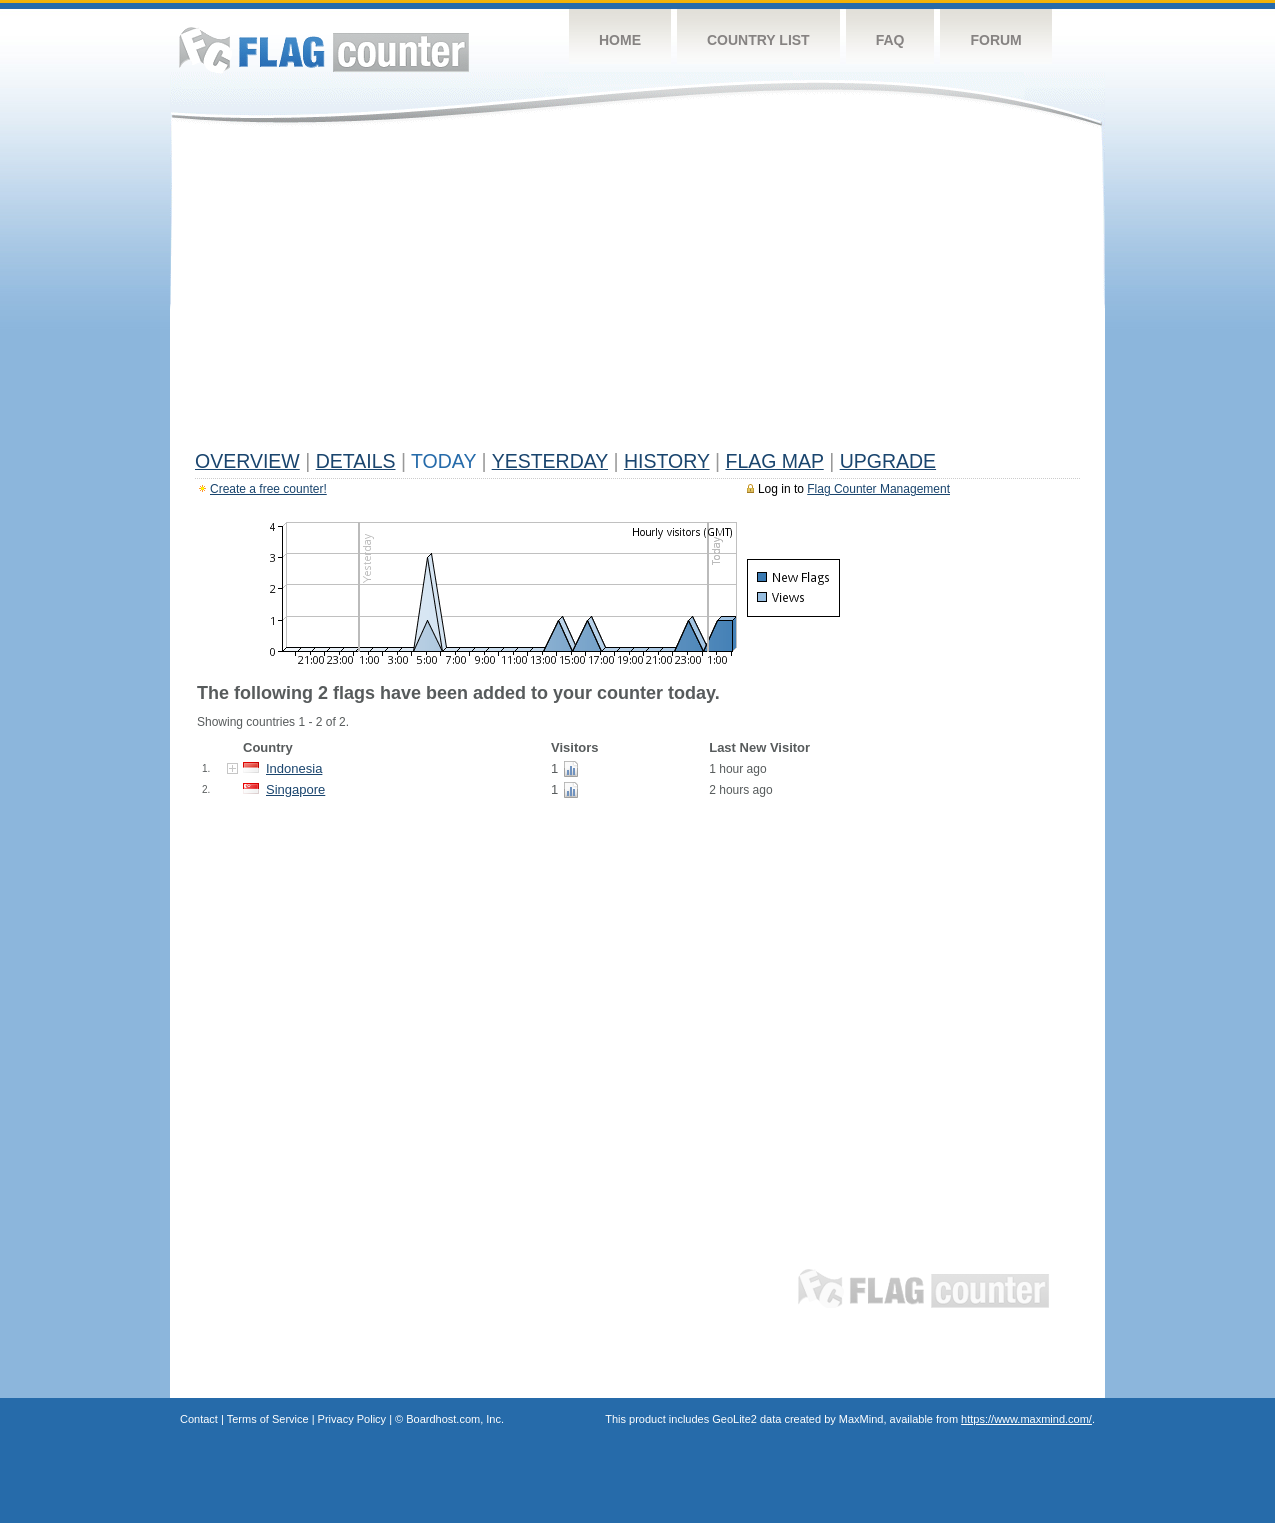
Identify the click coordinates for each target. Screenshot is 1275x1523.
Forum (995, 40)
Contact (199, 1419)
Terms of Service (268, 1419)
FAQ (890, 40)
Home (620, 40)
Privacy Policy (352, 1419)
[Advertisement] (637, 292)
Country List (758, 40)
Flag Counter (324, 49)
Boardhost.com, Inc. (455, 1419)
